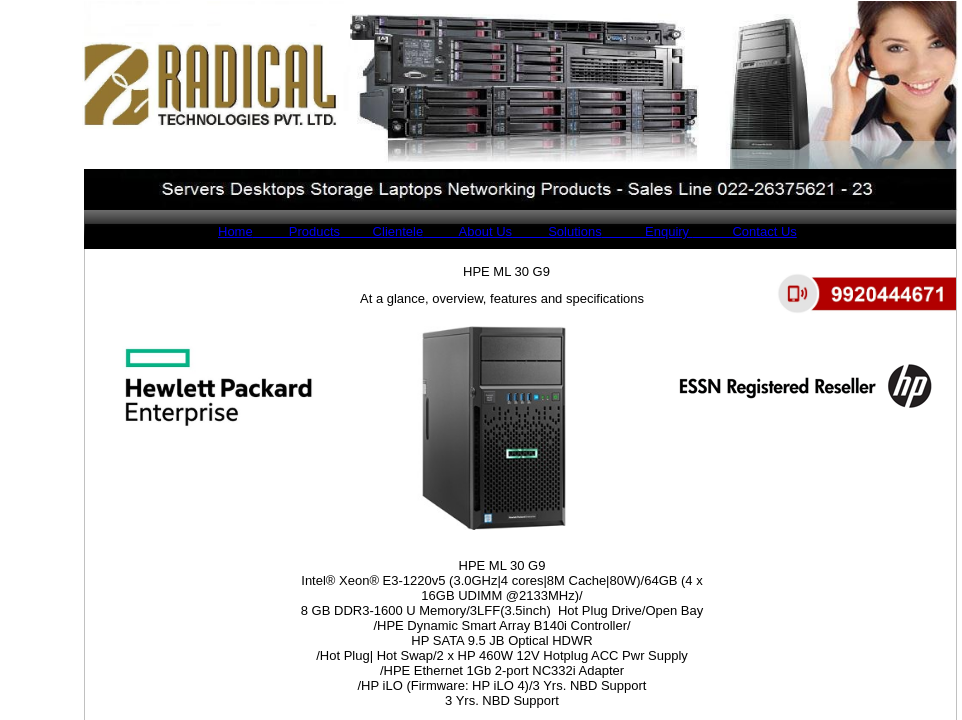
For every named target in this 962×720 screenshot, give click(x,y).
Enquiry (647, 231)
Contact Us (745, 231)
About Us (467, 231)
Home (235, 231)
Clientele (381, 231)
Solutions (557, 231)
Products (296, 231)
